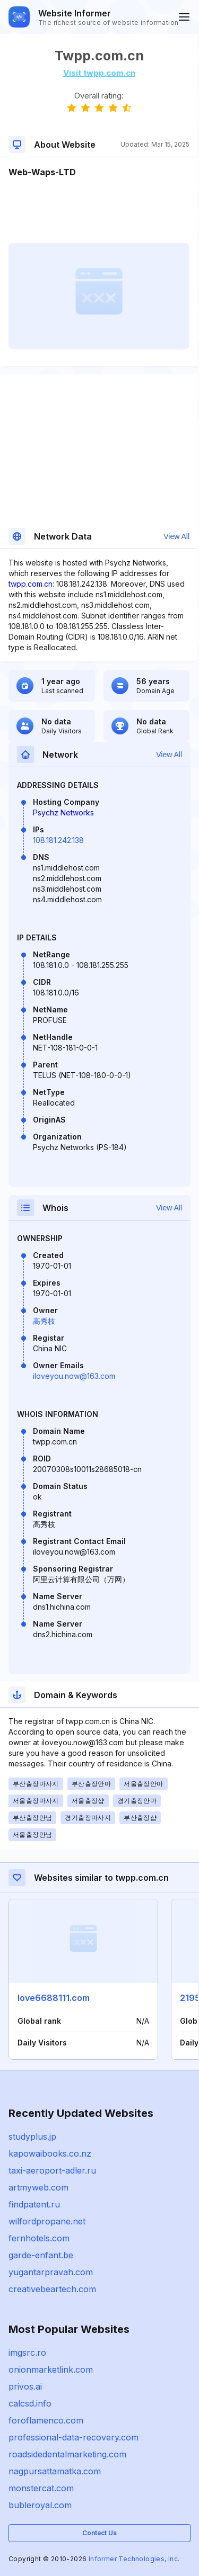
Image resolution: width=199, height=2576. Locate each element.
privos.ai (25, 2386)
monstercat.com (41, 2488)
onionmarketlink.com (50, 2369)
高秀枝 (44, 1320)
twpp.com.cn (30, 583)
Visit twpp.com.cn (99, 73)
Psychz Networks (63, 812)
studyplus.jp (32, 2136)
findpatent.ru (34, 2204)
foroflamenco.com (45, 2420)
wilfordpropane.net (46, 2221)
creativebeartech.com (52, 2289)
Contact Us (99, 2533)
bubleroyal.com (40, 2505)
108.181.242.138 (58, 840)
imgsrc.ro (27, 2352)
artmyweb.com (38, 2187)
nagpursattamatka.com (54, 2471)
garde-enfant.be (40, 2255)
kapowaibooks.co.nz (49, 2153)
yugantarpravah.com (50, 2272)
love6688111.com (54, 1997)
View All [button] (176, 536)
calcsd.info (29, 2403)
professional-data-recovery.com (73, 2437)
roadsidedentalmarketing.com (67, 2454)
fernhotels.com (39, 2238)
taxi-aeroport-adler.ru (52, 2170)
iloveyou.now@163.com (74, 1375)
